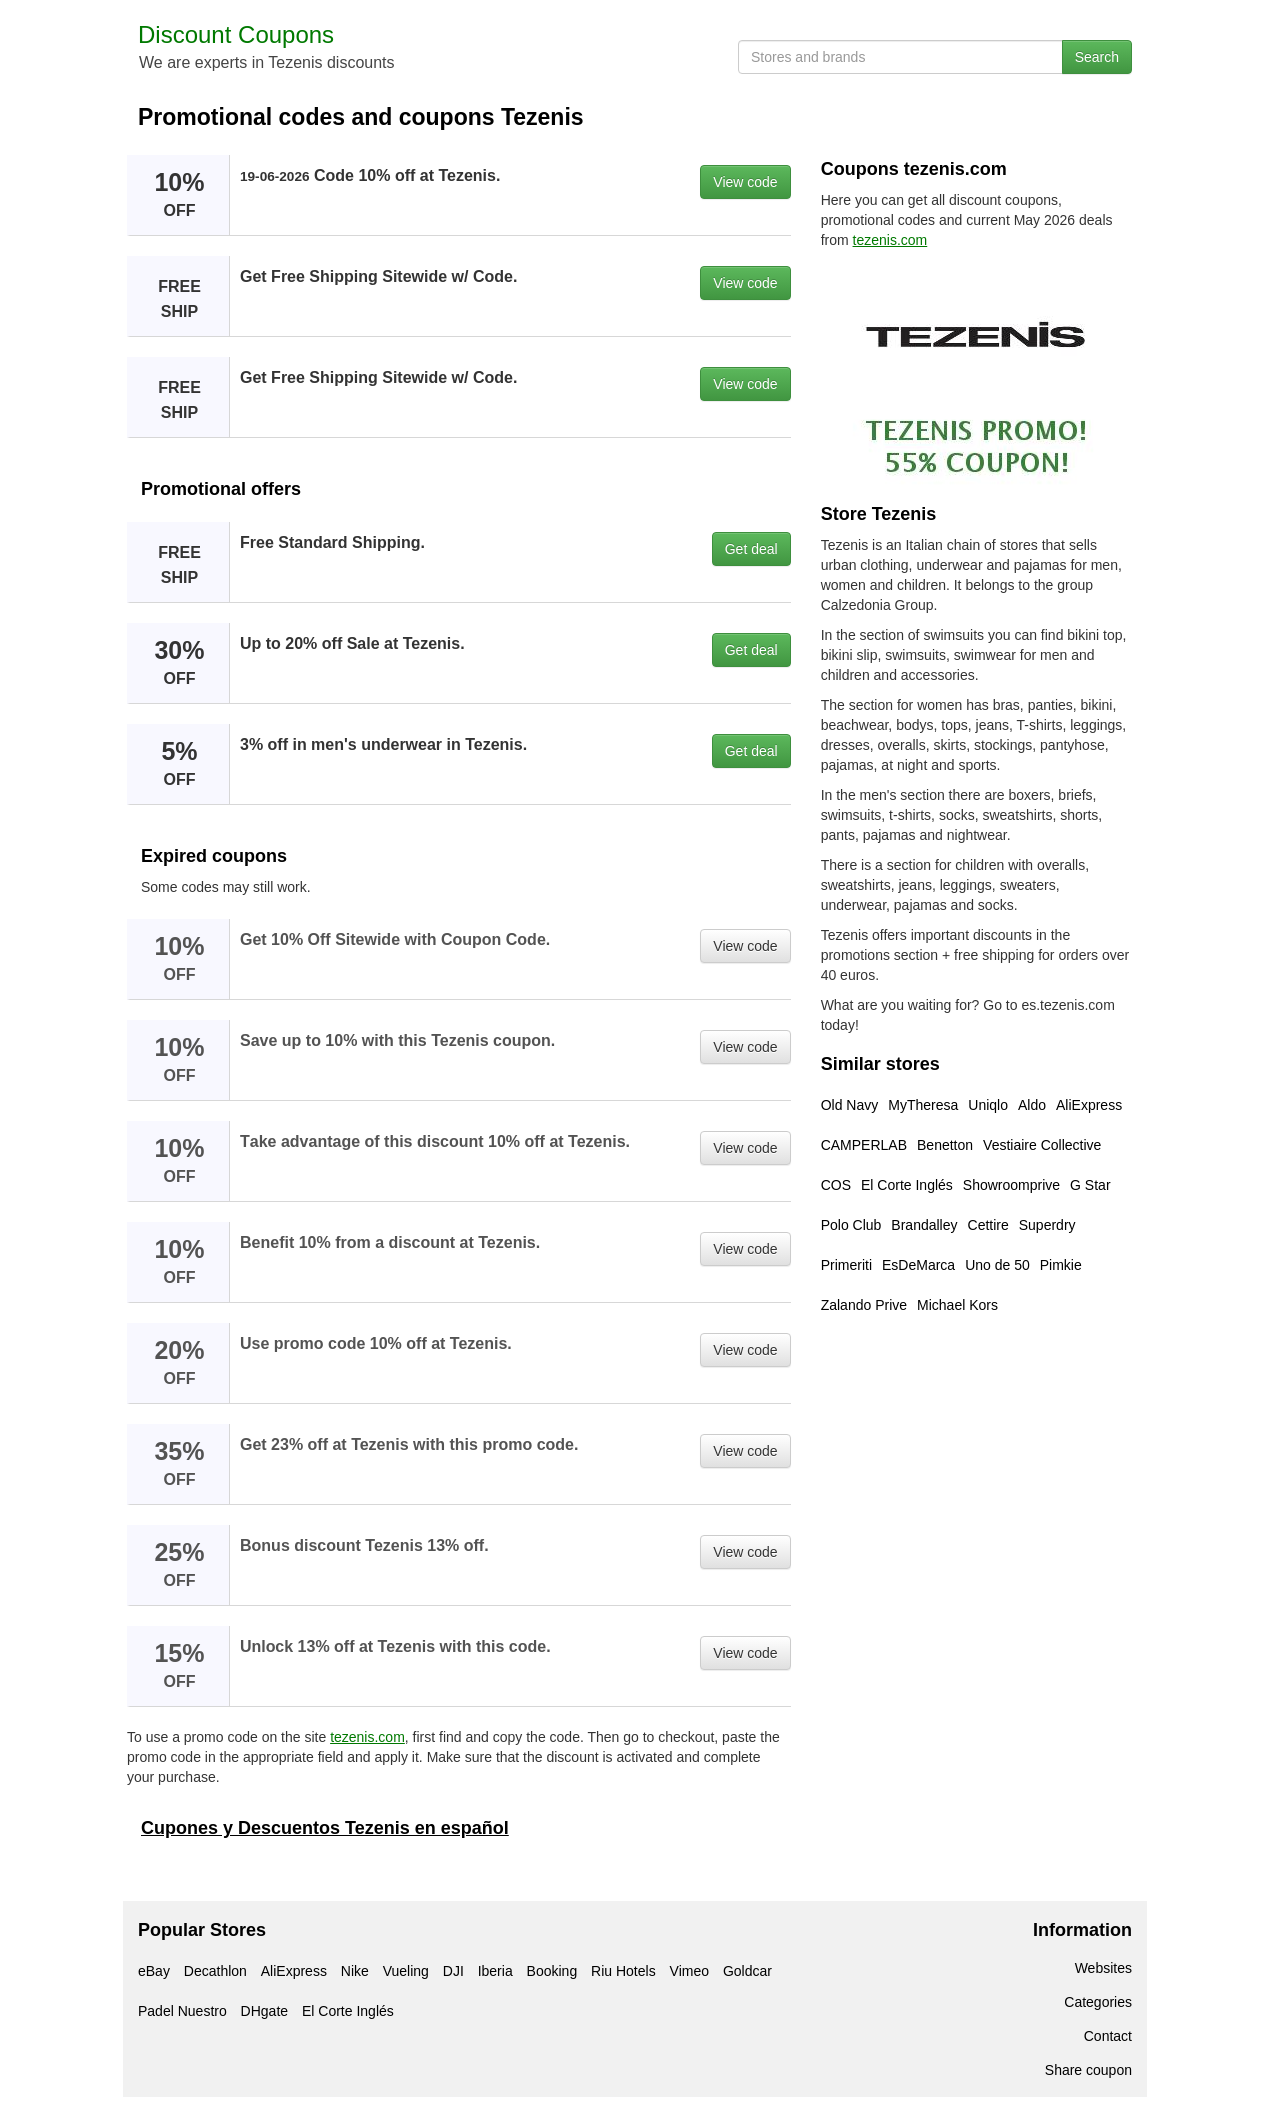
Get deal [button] (751, 549)
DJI (453, 1971)
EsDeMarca (918, 1265)
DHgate (264, 2011)
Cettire (988, 1225)
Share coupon (1088, 2070)
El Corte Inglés (907, 1185)
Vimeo (689, 1971)
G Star (1090, 1185)
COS (836, 1185)
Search (1097, 57)
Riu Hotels (623, 1971)
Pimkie (1061, 1265)
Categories (1098, 2002)
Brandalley (924, 1225)
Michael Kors (957, 1305)
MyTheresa (923, 1105)
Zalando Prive (864, 1305)
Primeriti (846, 1265)
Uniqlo (988, 1105)
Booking (552, 1971)
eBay (154, 1971)
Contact (1108, 2036)
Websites (1103, 1968)
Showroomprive (1011, 1185)
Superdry (1047, 1225)
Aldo (1032, 1105)
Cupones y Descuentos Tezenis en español (325, 1828)
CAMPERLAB (864, 1145)
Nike (355, 1971)
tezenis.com (367, 1737)
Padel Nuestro (182, 2011)
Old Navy (850, 1105)
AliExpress (1089, 1105)
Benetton (945, 1145)
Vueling (406, 1971)
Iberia (495, 1971)
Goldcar (747, 1971)
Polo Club (851, 1225)
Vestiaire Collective (1042, 1145)
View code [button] (745, 182)
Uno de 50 (997, 1265)
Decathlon (215, 1971)
